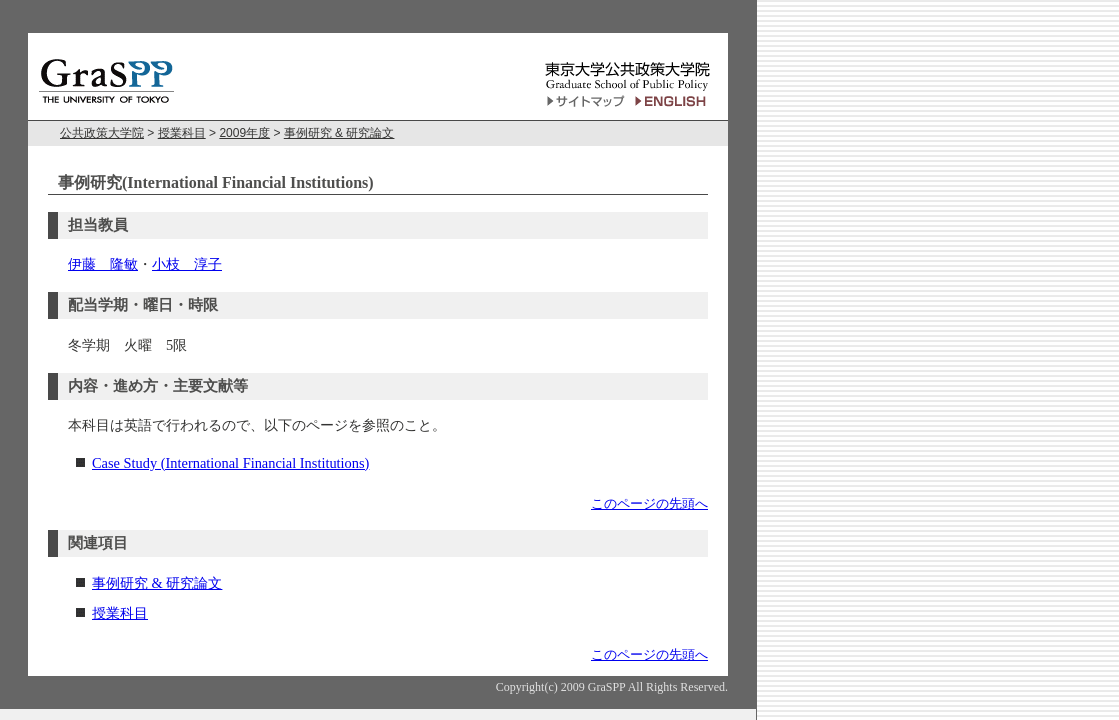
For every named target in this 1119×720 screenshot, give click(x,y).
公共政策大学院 (102, 133)
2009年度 (244, 133)
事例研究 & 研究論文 (339, 133)
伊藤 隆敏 (103, 264)
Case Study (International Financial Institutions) (230, 463)
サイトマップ (585, 101)
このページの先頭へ (649, 503)
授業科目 (182, 133)
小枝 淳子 (187, 264)
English (673, 101)
